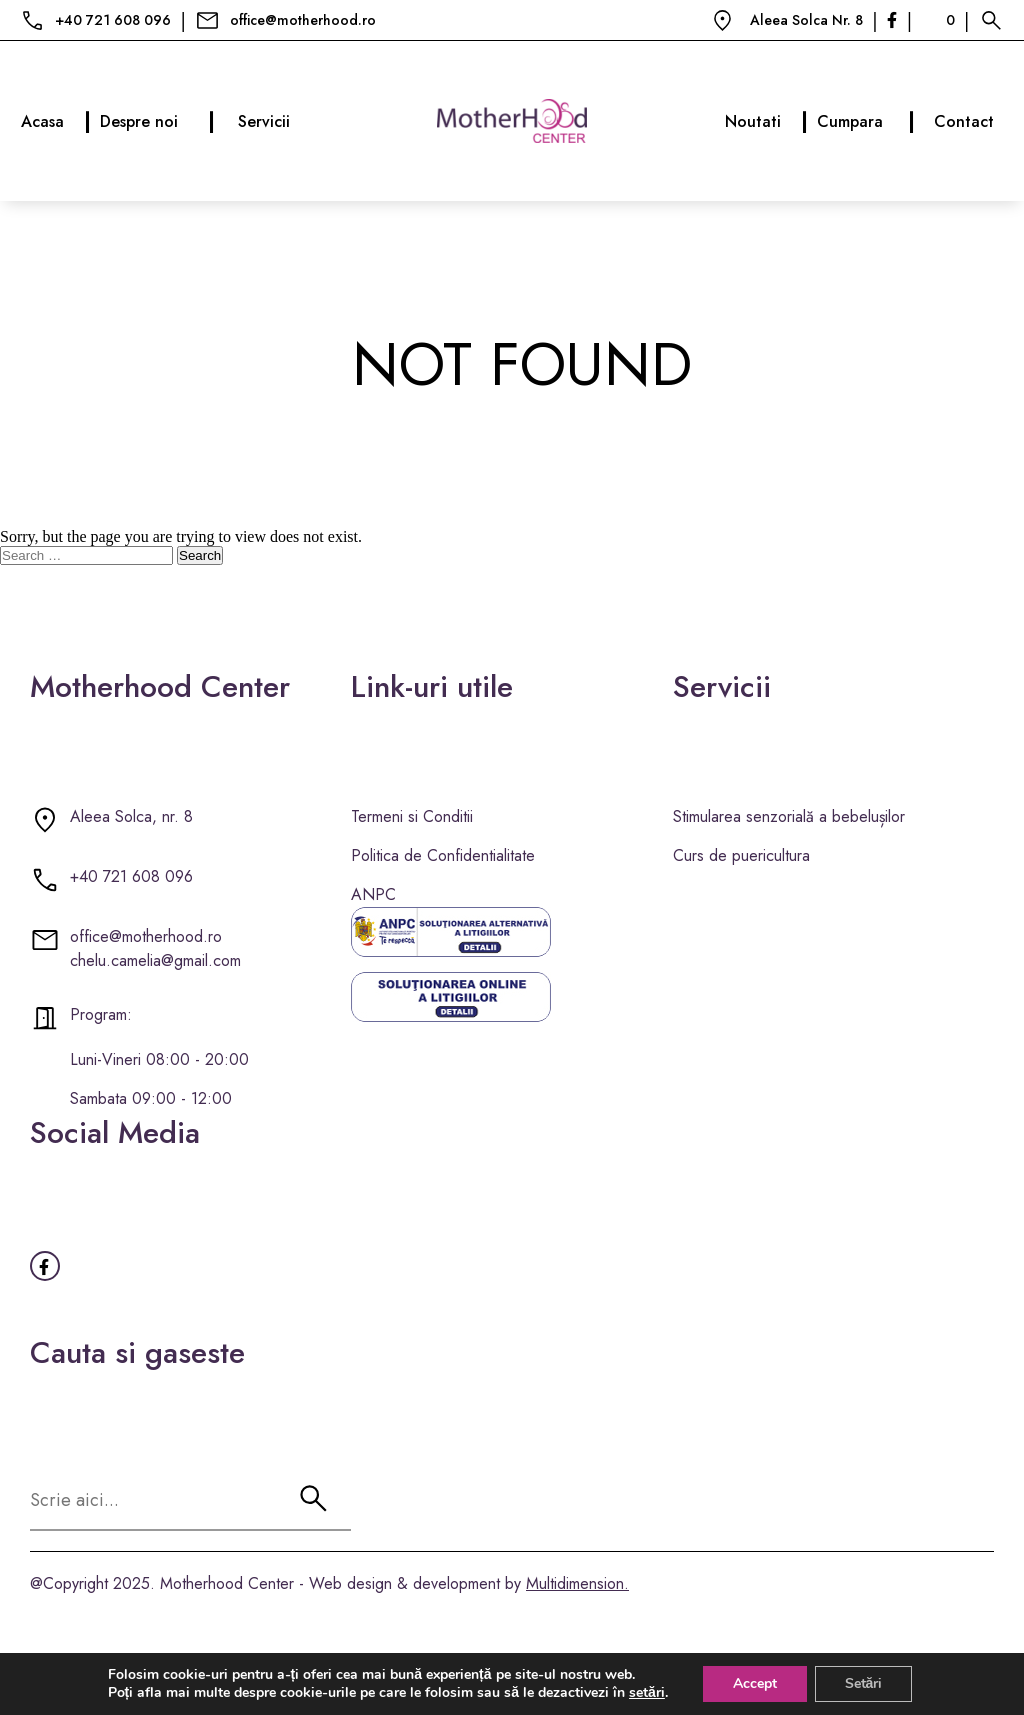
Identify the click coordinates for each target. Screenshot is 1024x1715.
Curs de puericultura (741, 855)
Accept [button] (755, 1683)
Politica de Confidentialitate (443, 855)
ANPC (373, 894)
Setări (864, 1683)
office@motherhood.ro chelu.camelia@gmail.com (155, 948)
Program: (101, 1014)
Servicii (264, 121)
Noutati (766, 121)
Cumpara (865, 121)
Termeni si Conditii (412, 816)
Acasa (55, 121)
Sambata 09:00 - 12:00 (151, 1098)
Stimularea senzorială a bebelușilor (789, 816)
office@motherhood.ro (303, 20)
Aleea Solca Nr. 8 (806, 20)
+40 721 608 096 (113, 20)
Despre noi (157, 121)
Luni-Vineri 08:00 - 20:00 (159, 1059)
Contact (964, 121)
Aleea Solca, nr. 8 (131, 816)
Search (200, 555)
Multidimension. (577, 1583)
